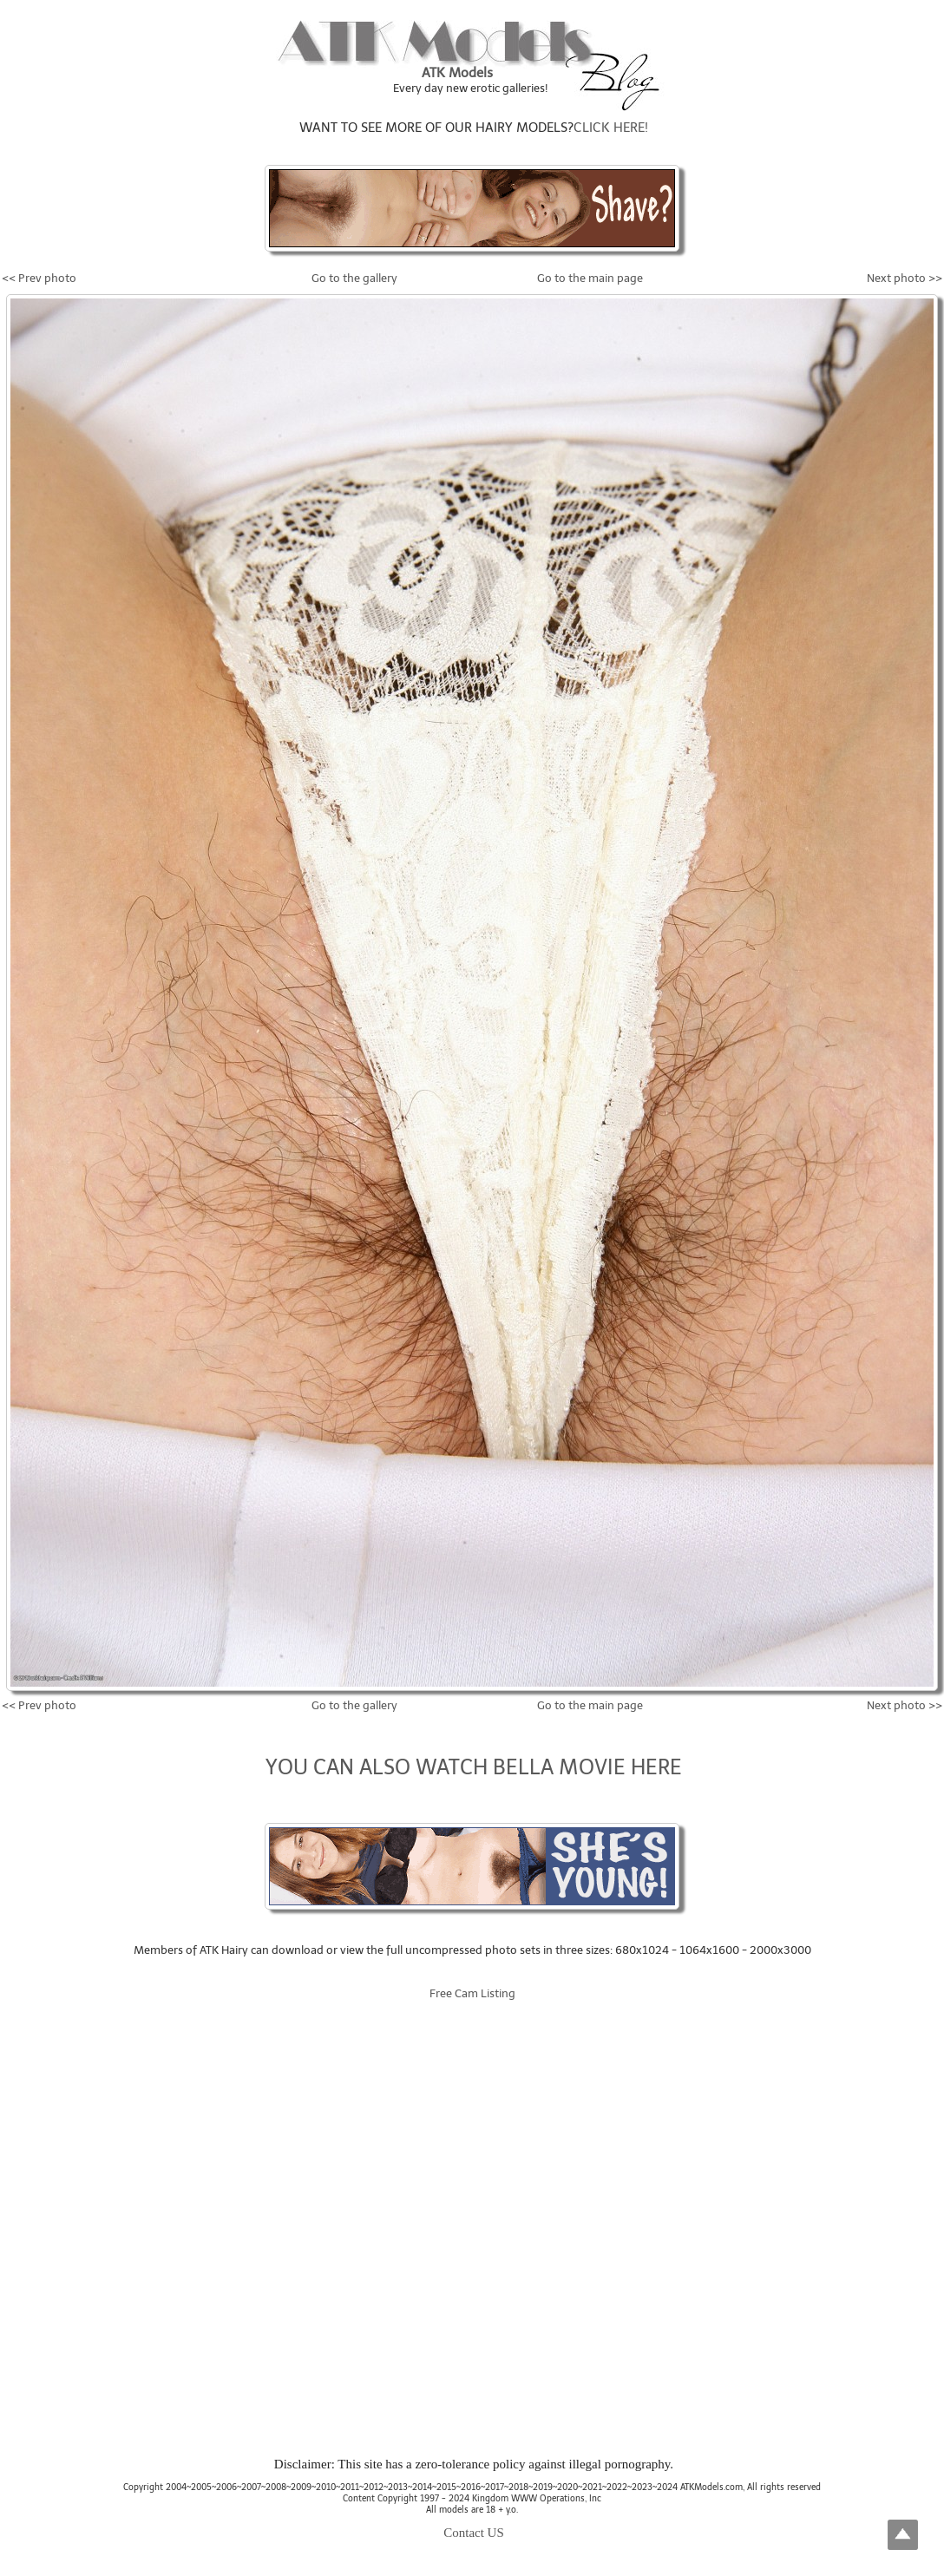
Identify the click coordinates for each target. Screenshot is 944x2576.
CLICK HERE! (611, 127)
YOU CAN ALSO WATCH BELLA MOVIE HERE (474, 1767)
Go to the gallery (354, 278)
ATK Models (457, 73)
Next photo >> (904, 278)
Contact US (473, 2533)
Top (903, 2535)
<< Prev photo (39, 278)
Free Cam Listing (472, 1993)
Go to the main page (590, 278)
